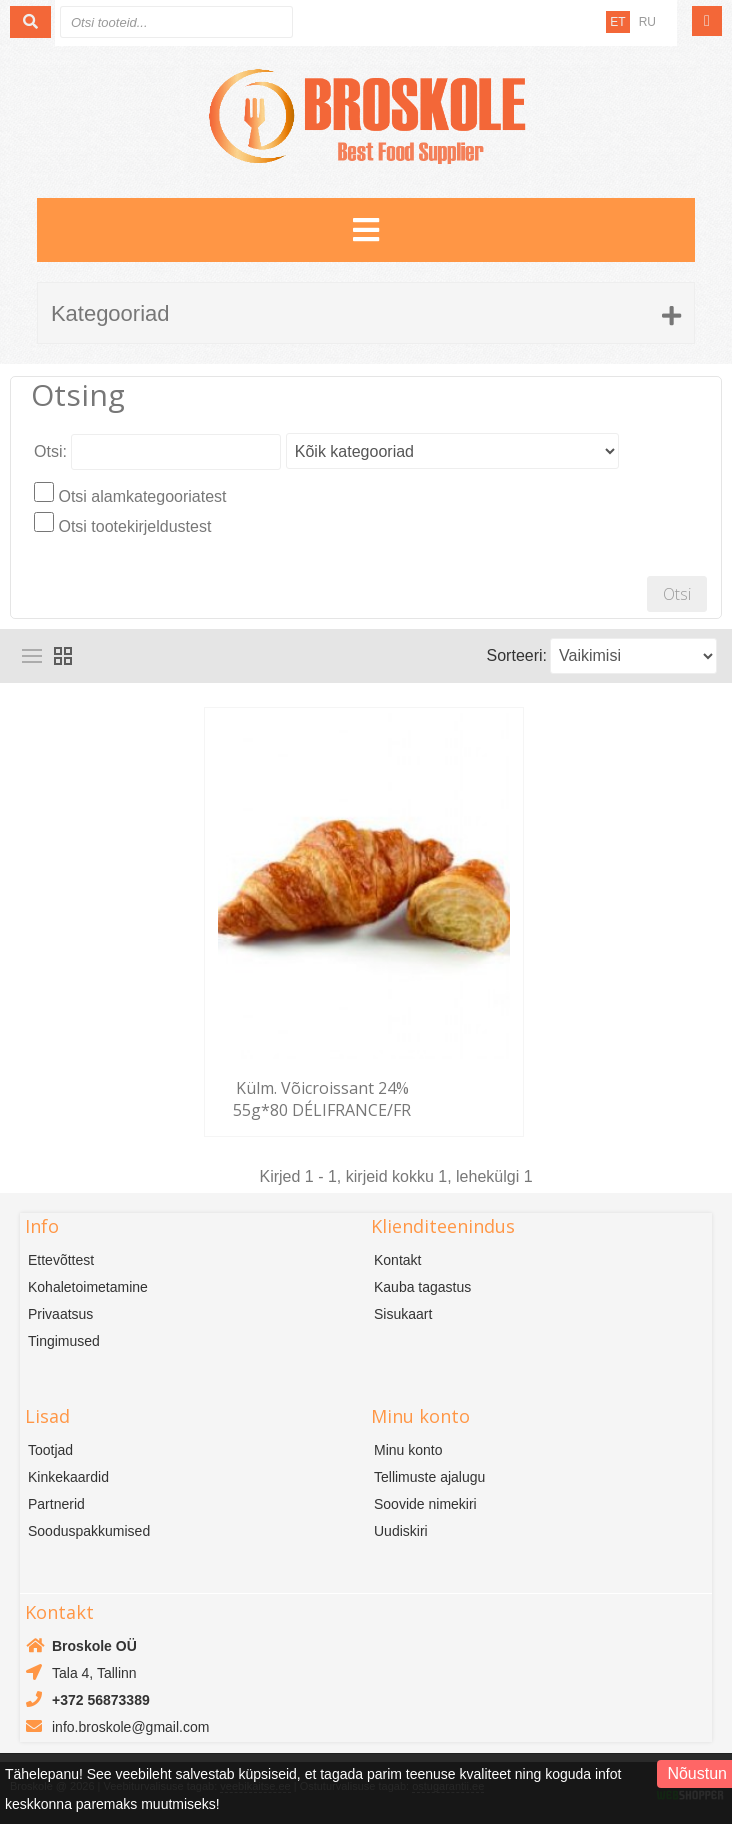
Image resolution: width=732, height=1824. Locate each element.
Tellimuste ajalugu (429, 1477)
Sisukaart (403, 1314)
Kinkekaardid (68, 1477)
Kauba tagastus (422, 1287)
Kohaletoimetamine (88, 1287)
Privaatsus (60, 1314)
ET (617, 22)
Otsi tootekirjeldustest (134, 526)
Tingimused (64, 1341)
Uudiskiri (401, 1531)
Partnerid (56, 1504)
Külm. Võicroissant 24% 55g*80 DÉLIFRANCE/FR (322, 1099)
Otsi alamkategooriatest (142, 496)
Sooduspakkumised (89, 1531)
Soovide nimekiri (425, 1504)
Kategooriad (110, 313)
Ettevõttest (61, 1260)
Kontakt (397, 1260)
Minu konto (408, 1450)
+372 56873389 (101, 1700)
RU (647, 22)
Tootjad (50, 1450)
